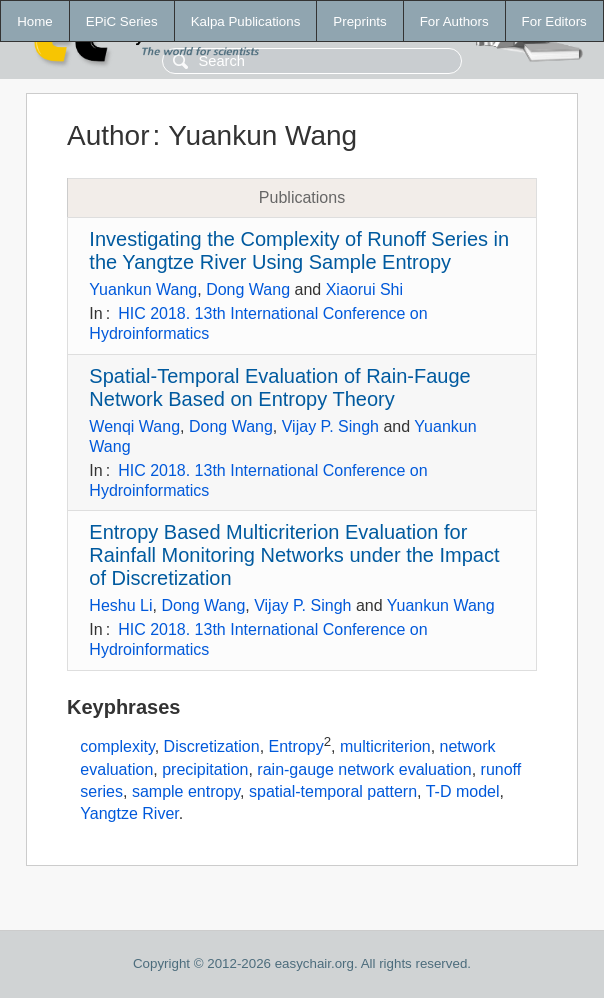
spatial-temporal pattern (333, 791)
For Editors (554, 21)
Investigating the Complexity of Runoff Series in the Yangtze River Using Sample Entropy (299, 250)
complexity (117, 746)
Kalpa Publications (246, 21)
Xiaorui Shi (364, 289)
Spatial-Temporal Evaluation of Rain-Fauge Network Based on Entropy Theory (279, 387)
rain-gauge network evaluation (364, 769)
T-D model (463, 791)
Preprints (359, 21)
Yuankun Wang (143, 289)
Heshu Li (120, 605)
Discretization (212, 746)
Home (35, 21)
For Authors (454, 21)
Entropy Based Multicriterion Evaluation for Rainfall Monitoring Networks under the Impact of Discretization (294, 555)
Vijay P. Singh (330, 426)
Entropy (296, 746)
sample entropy (186, 791)
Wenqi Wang (134, 426)
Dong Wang (248, 289)
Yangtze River (129, 813)
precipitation (205, 769)
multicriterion (385, 746)
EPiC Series (122, 21)
